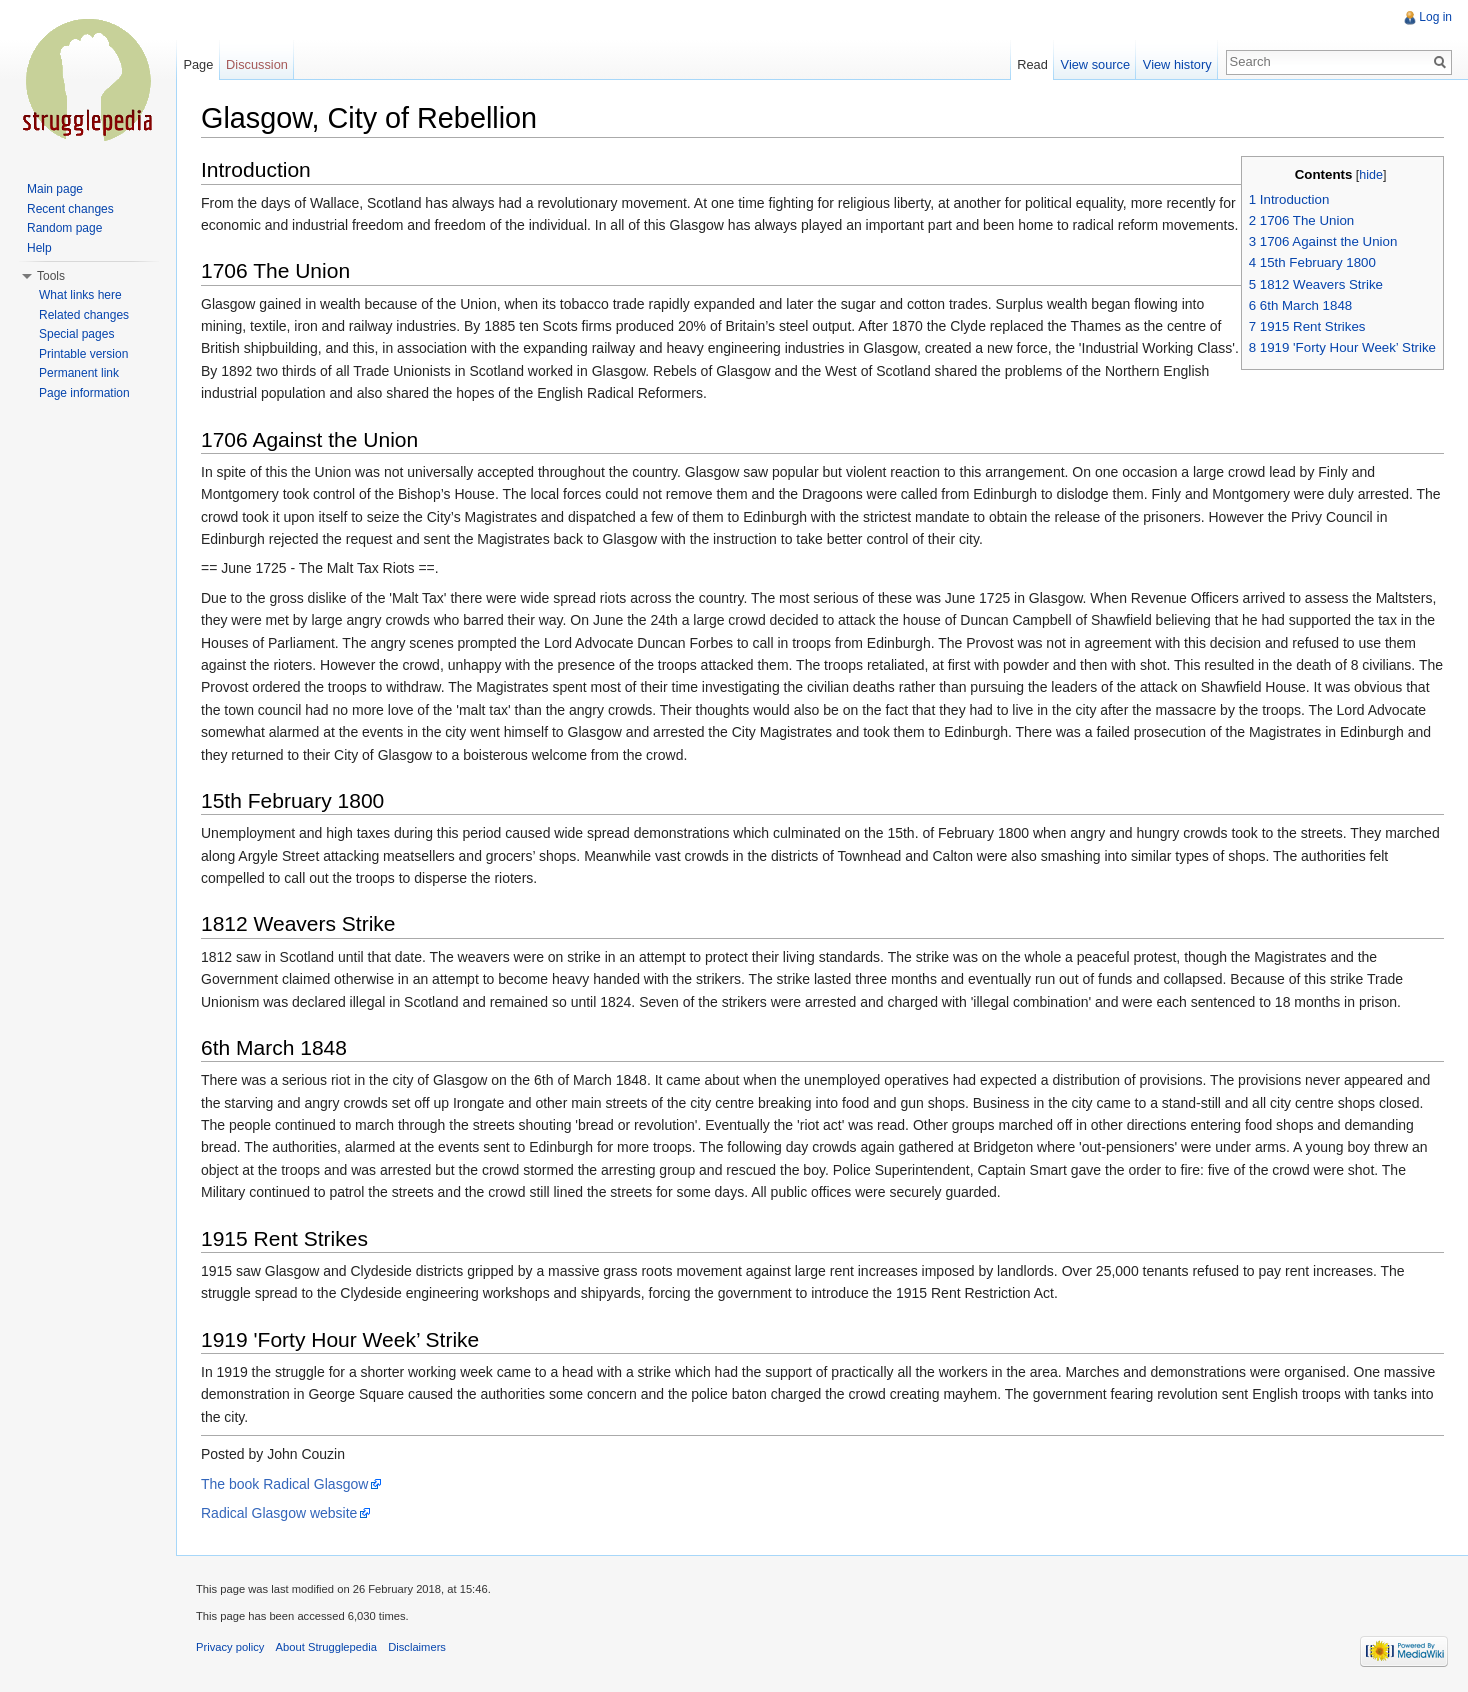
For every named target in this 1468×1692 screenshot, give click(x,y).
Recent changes (70, 209)
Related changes (84, 315)
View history (1177, 64)
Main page (55, 189)
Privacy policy (230, 1647)
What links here (80, 295)
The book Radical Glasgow (284, 1484)
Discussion (257, 64)
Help (39, 248)
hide (1371, 175)
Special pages (76, 334)
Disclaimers (417, 1647)
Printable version (83, 354)
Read (1032, 64)
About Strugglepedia (326, 1647)
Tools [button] (51, 276)
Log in (1435, 17)
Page (198, 64)
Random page (64, 228)
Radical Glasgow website (279, 1513)
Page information (84, 393)
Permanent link (79, 373)
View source (1095, 64)
